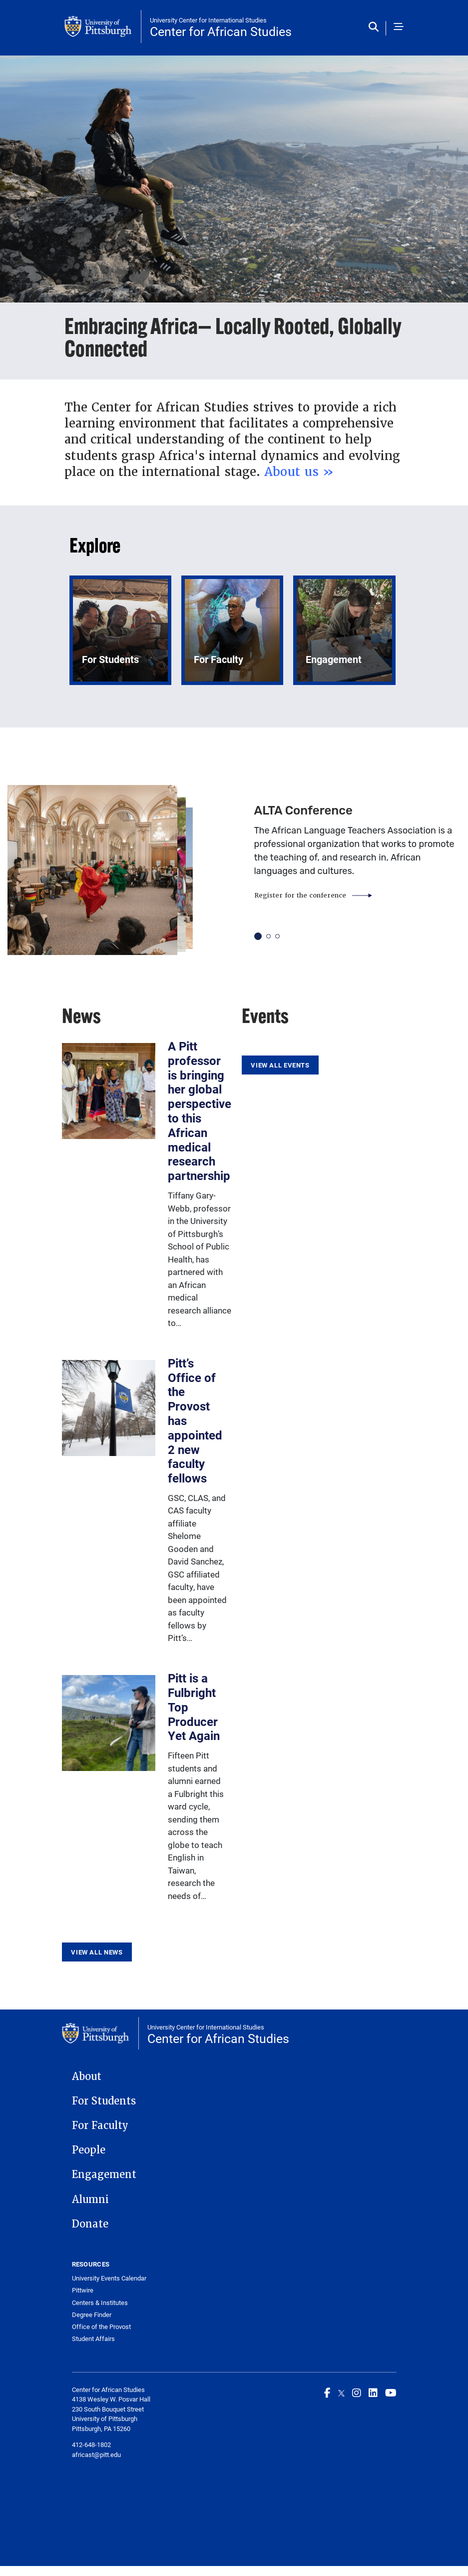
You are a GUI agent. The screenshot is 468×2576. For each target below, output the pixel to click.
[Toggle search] (376, 27)
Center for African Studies (221, 31)
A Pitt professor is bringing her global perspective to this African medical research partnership (199, 1111)
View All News (96, 1952)
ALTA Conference (303, 811)
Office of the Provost (101, 2326)
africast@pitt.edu (96, 2454)
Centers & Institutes (100, 2302)
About (86, 2076)
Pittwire (82, 2290)
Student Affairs (93, 2338)
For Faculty (100, 2125)
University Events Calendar (109, 2278)
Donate (90, 2224)
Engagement (104, 2174)
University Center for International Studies (208, 20)
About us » (299, 472)
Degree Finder (91, 2314)
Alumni (90, 2199)
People (88, 2150)
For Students (104, 2101)
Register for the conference (300, 895)
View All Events (280, 1065)
